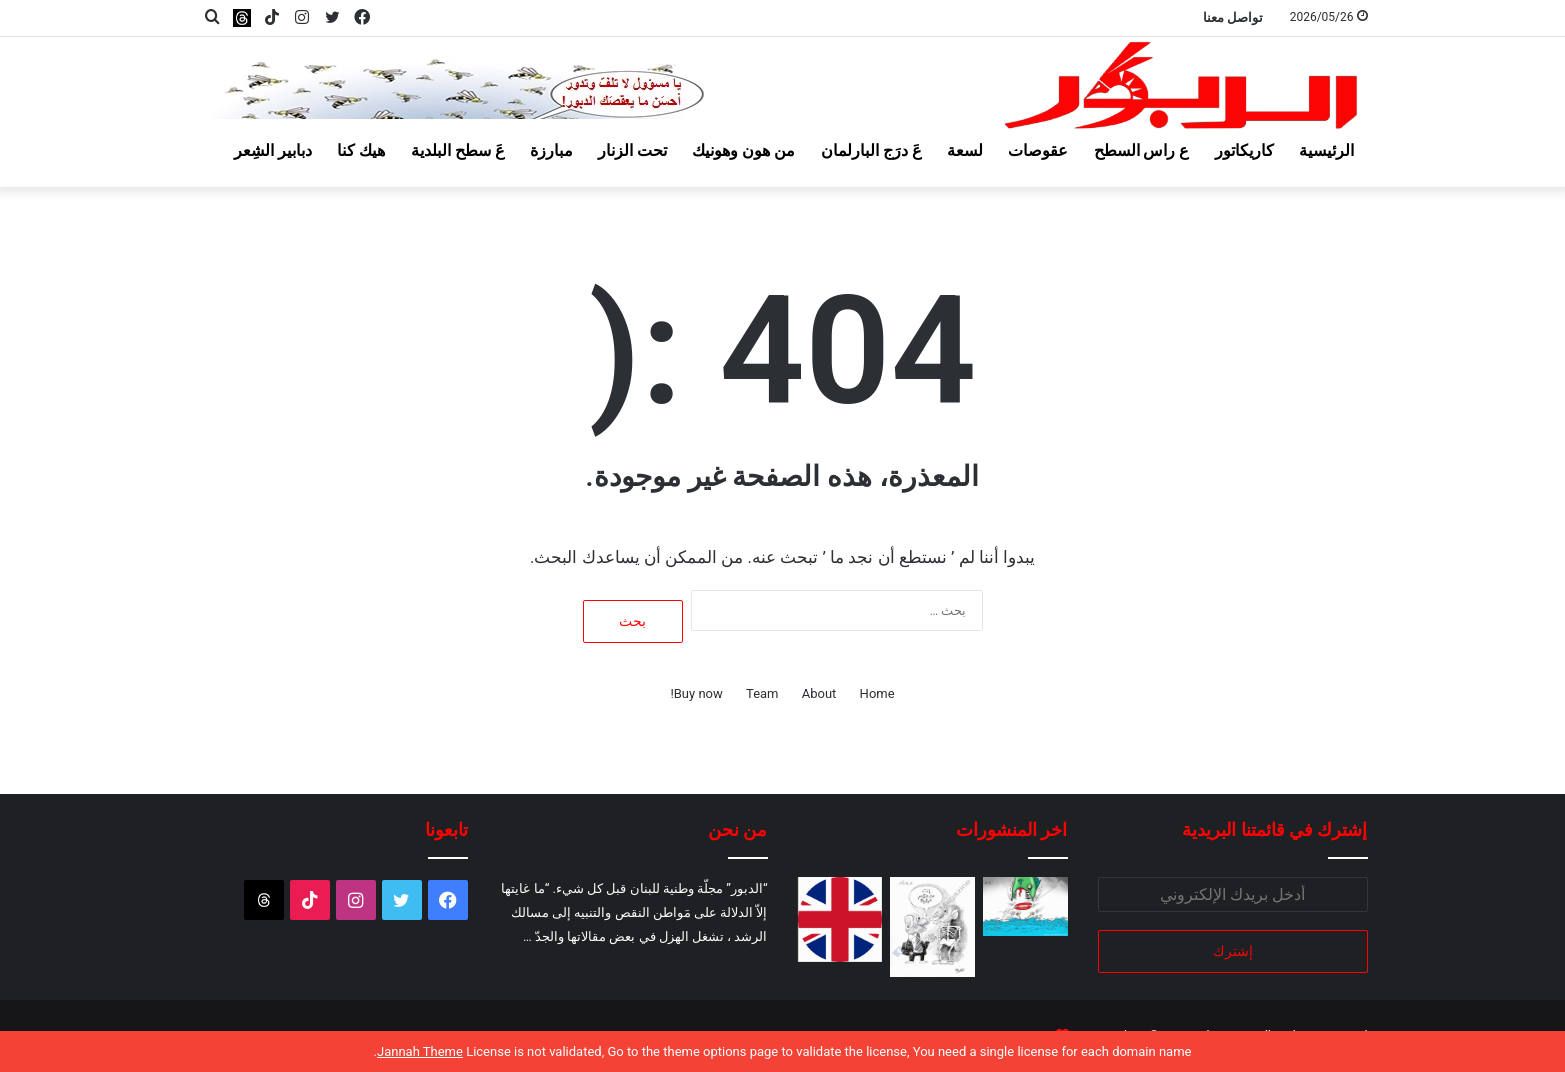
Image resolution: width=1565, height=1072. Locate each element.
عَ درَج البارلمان (871, 150)
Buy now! (696, 693)
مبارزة (551, 150)
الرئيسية (1326, 150)
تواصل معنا (1233, 17)
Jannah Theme (420, 1051)
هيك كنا (361, 150)
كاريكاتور (1244, 150)
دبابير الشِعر (273, 150)
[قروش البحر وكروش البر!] (1025, 906)
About (819, 693)
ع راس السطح (1142, 150)
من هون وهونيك (743, 150)
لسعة (965, 150)
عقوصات (1038, 150)
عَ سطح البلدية (458, 150)
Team (762, 693)
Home (877, 693)
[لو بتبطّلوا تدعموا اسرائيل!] (840, 919)
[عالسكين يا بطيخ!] (932, 927)
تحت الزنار (632, 150)
